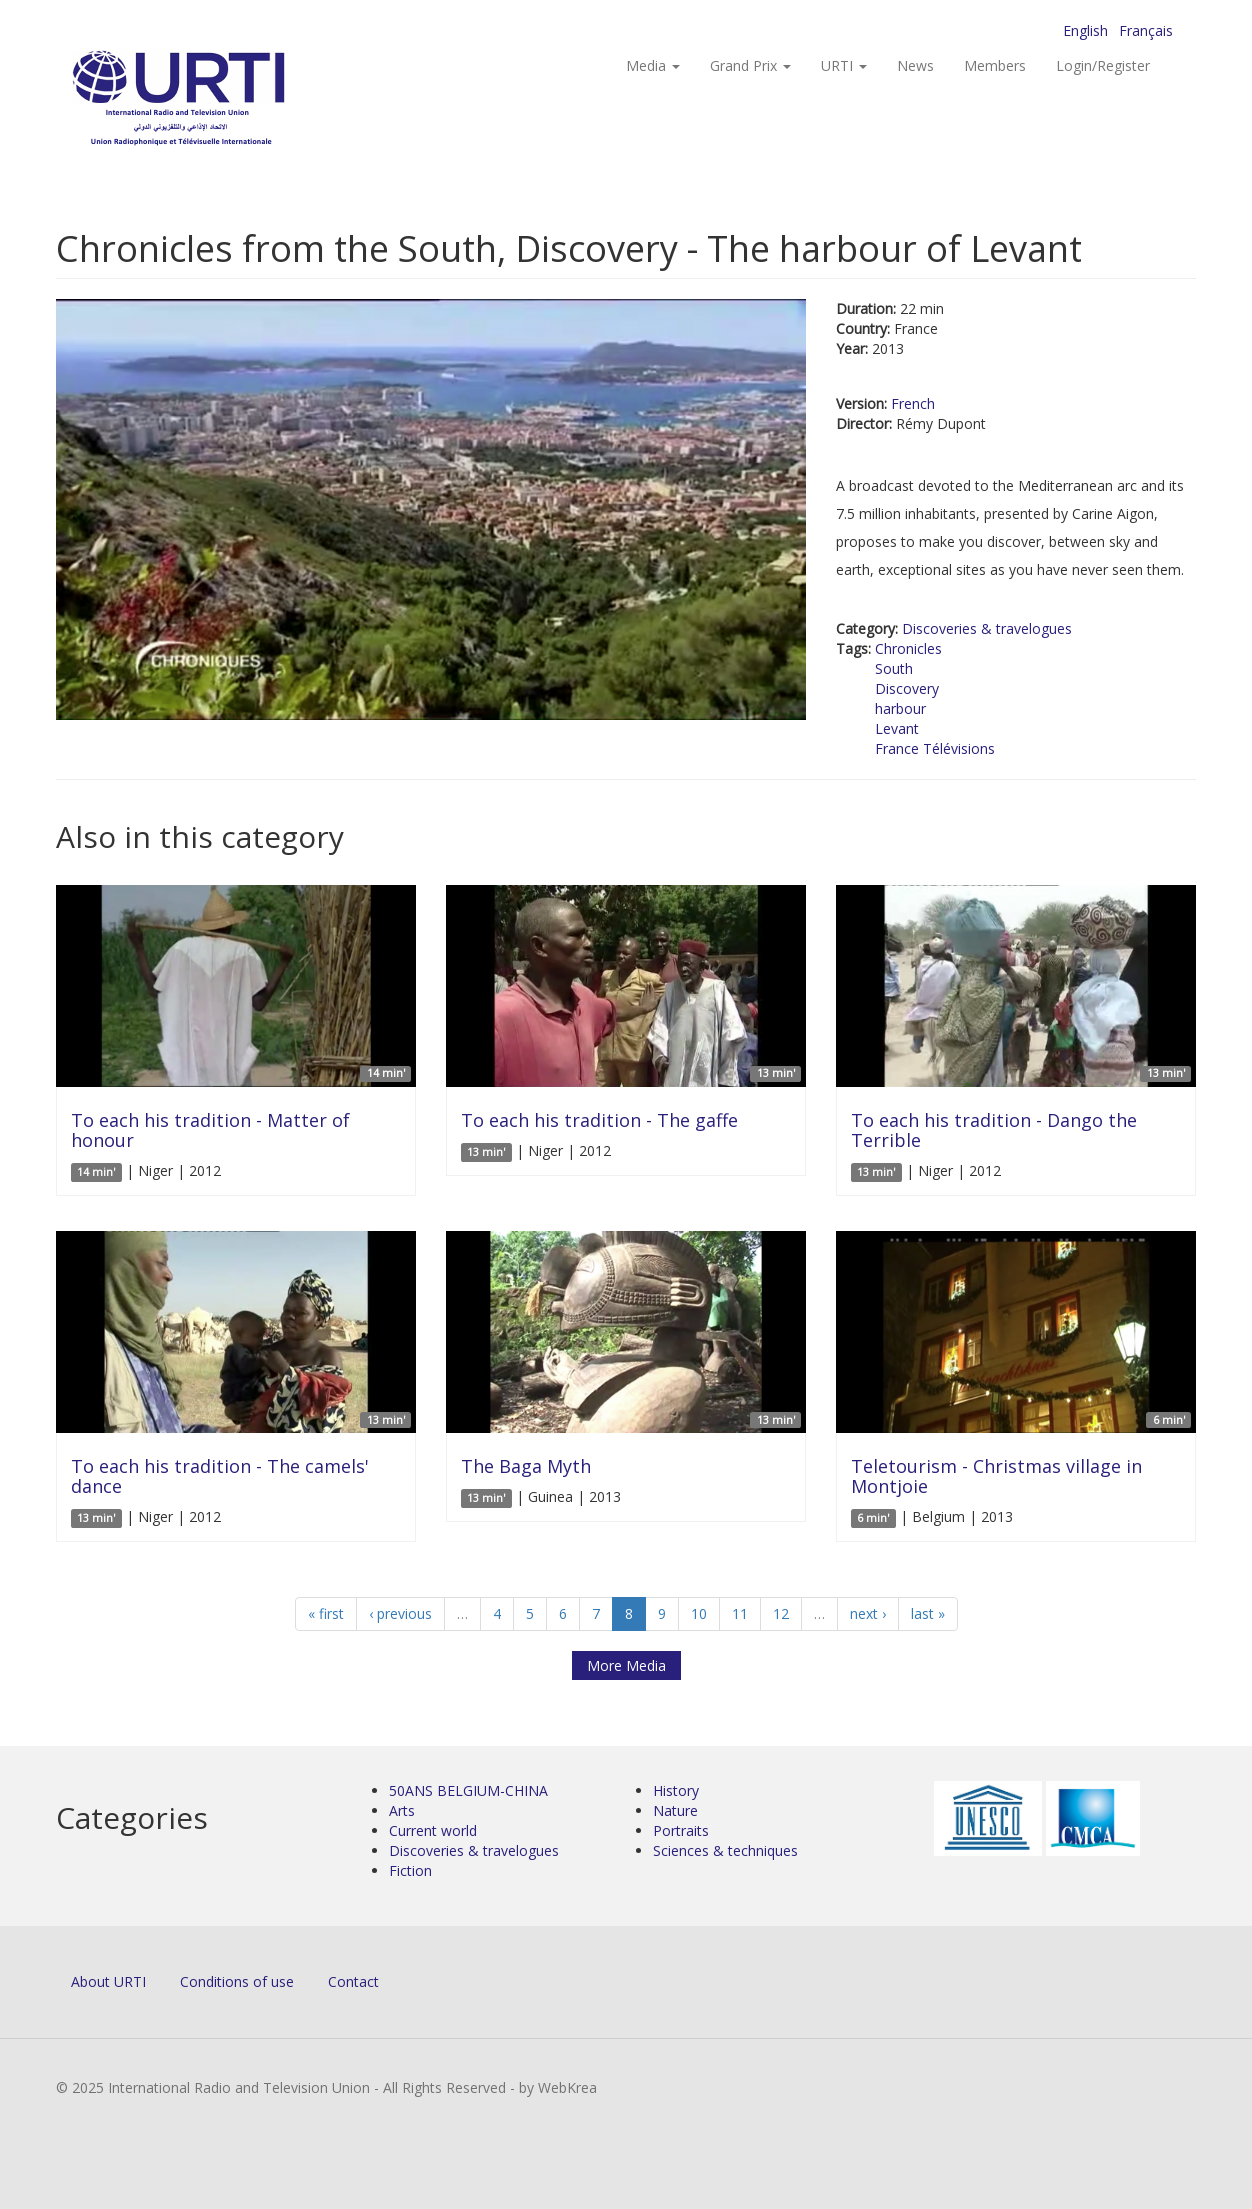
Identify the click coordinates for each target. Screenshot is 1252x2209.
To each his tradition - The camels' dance (220, 1476)
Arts (402, 1810)
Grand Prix (750, 65)
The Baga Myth (526, 1466)
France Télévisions (935, 748)
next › (868, 1613)
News (915, 65)
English (1085, 30)
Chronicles (908, 648)
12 (781, 1613)
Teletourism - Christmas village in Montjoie (996, 1476)
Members (995, 65)
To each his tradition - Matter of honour (210, 1130)
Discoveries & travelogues (987, 628)
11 (740, 1613)
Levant (897, 728)
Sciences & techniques (725, 1850)
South (894, 668)
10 (699, 1613)
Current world (433, 1830)
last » (928, 1613)
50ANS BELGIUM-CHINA (468, 1790)
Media (653, 65)
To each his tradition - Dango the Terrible (994, 1130)
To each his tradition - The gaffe (599, 1120)
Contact (353, 1981)
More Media (626, 1665)
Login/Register (1103, 65)
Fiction (410, 1870)
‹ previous (400, 1613)
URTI (844, 65)
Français (1146, 30)
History (676, 1790)
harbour (900, 708)
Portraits (681, 1830)
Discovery (907, 688)
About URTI (108, 1981)
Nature (675, 1810)
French (913, 403)
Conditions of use (237, 1981)
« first (326, 1613)
